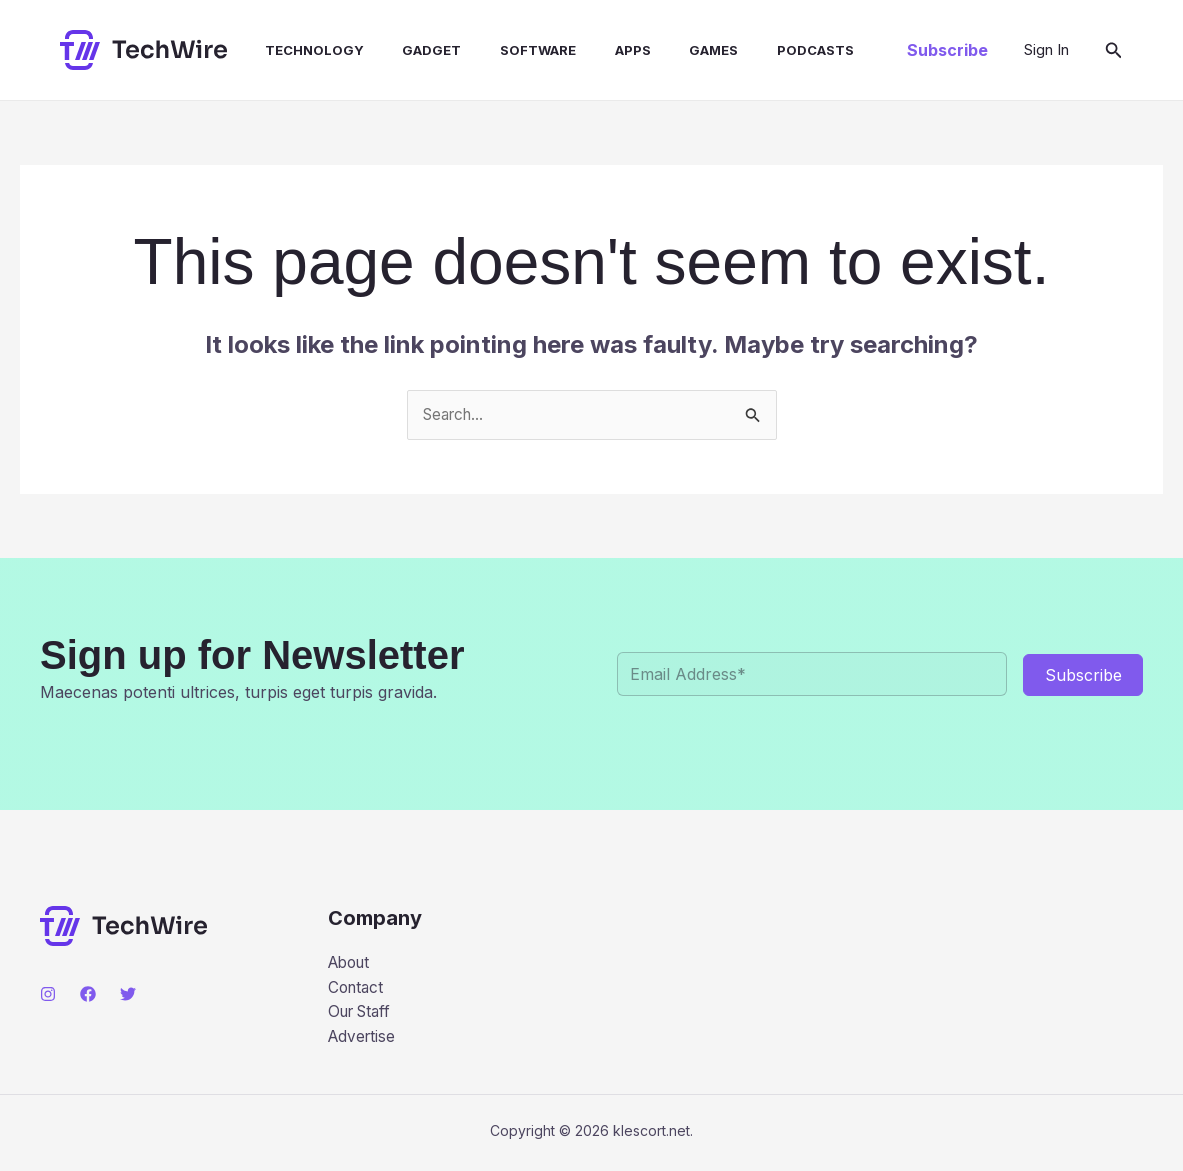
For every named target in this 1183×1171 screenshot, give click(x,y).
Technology (297, 50)
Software (508, 50)
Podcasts (765, 50)
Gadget (408, 50)
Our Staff (363, 1015)
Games (670, 50)
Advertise (363, 1041)
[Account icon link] (1046, 50)
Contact (357, 990)
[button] (947, 50)
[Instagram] (48, 995)
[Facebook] (88, 995)
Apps (596, 50)
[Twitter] (128, 995)
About (351, 964)
